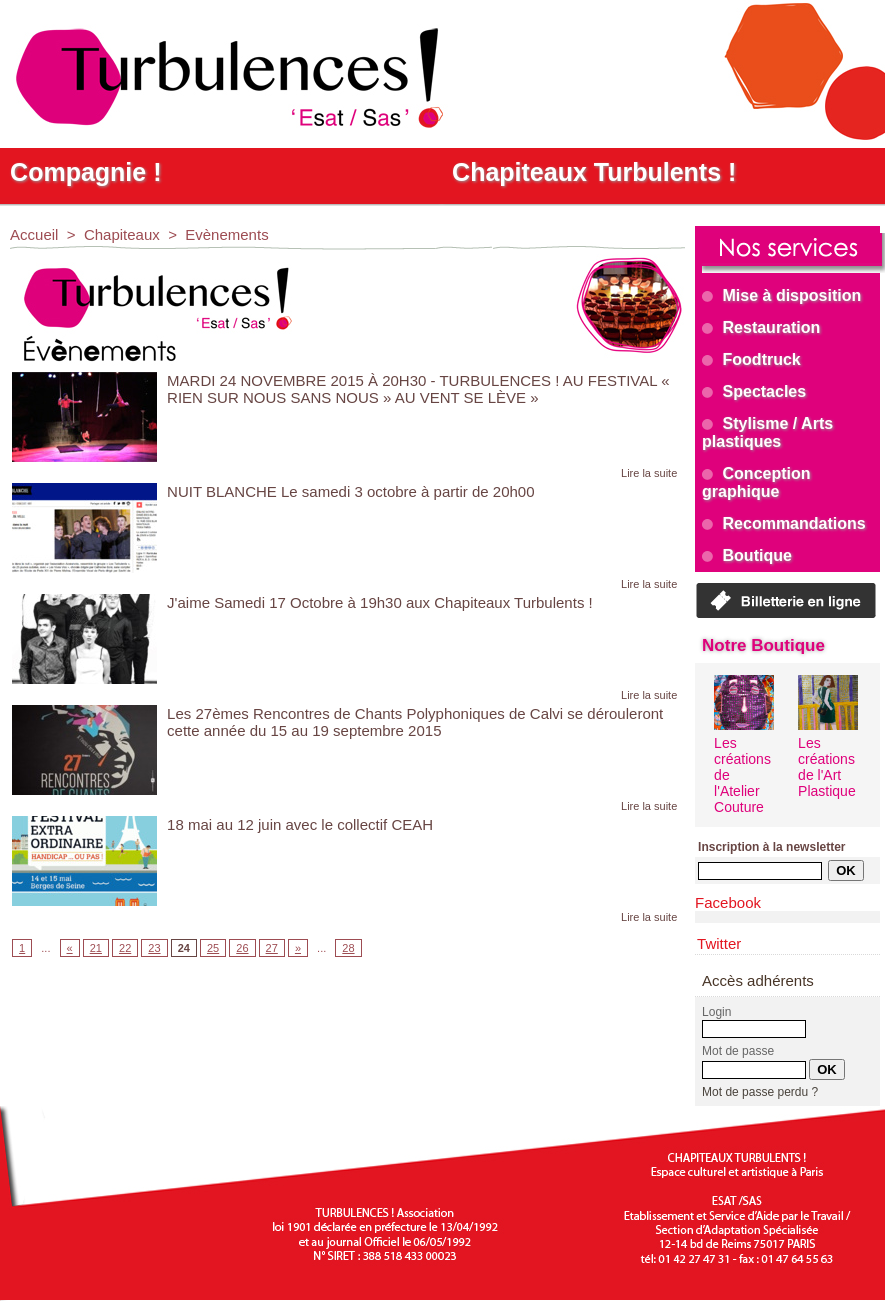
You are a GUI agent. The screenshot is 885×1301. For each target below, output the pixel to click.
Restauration (761, 327)
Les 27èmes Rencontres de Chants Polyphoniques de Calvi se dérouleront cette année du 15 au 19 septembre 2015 (415, 722)
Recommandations (784, 523)
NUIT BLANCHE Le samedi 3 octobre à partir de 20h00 (350, 491)
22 (125, 948)
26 (242, 948)
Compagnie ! (85, 172)
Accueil (34, 234)
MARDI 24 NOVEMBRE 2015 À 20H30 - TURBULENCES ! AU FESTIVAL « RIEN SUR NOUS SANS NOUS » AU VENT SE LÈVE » (418, 389)
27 (272, 948)
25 (213, 948)
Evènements (226, 234)
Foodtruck (751, 359)
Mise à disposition (781, 295)
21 (96, 948)
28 (348, 948)
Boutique (747, 555)
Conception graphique (756, 482)
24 (184, 948)
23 (154, 948)
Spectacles (754, 391)
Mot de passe (738, 1051)
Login (716, 1012)
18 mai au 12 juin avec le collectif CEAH (300, 824)
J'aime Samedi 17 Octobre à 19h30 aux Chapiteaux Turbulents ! (380, 602)
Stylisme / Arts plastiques (767, 432)
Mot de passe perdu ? (760, 1092)
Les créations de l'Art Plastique (827, 767)
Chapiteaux (122, 234)
